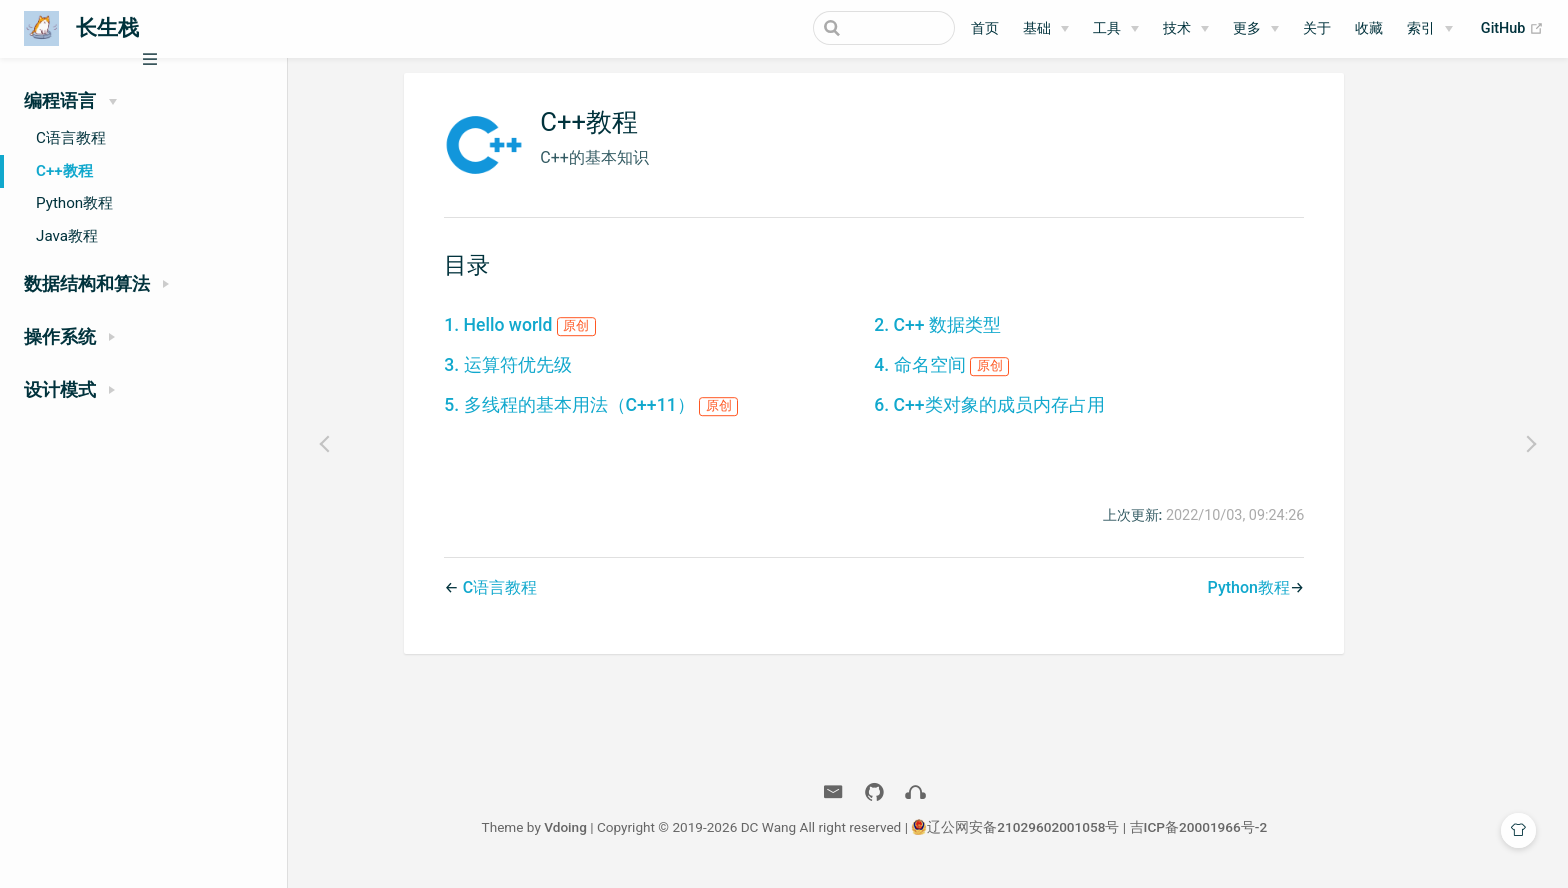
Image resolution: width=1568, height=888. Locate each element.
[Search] (854, 28)
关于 (1317, 28)
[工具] (1116, 29)
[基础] (1046, 29)
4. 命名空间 (995, 374)
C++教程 (64, 171)
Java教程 (67, 236)
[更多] (1256, 29)
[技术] (1186, 29)
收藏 (1369, 28)
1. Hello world (574, 334)
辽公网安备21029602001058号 (1077, 836)
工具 (1107, 28)
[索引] (1430, 29)
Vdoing (619, 836)
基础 (1037, 28)
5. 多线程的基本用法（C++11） (645, 414)
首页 (985, 28)
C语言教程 (71, 138)
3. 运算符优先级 (561, 374)
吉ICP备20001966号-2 (1252, 836)
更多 (1247, 28)
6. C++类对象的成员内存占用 (1043, 414)
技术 (1177, 28)
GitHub (1512, 29)
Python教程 (74, 203)
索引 (1421, 28)
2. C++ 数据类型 (991, 334)
